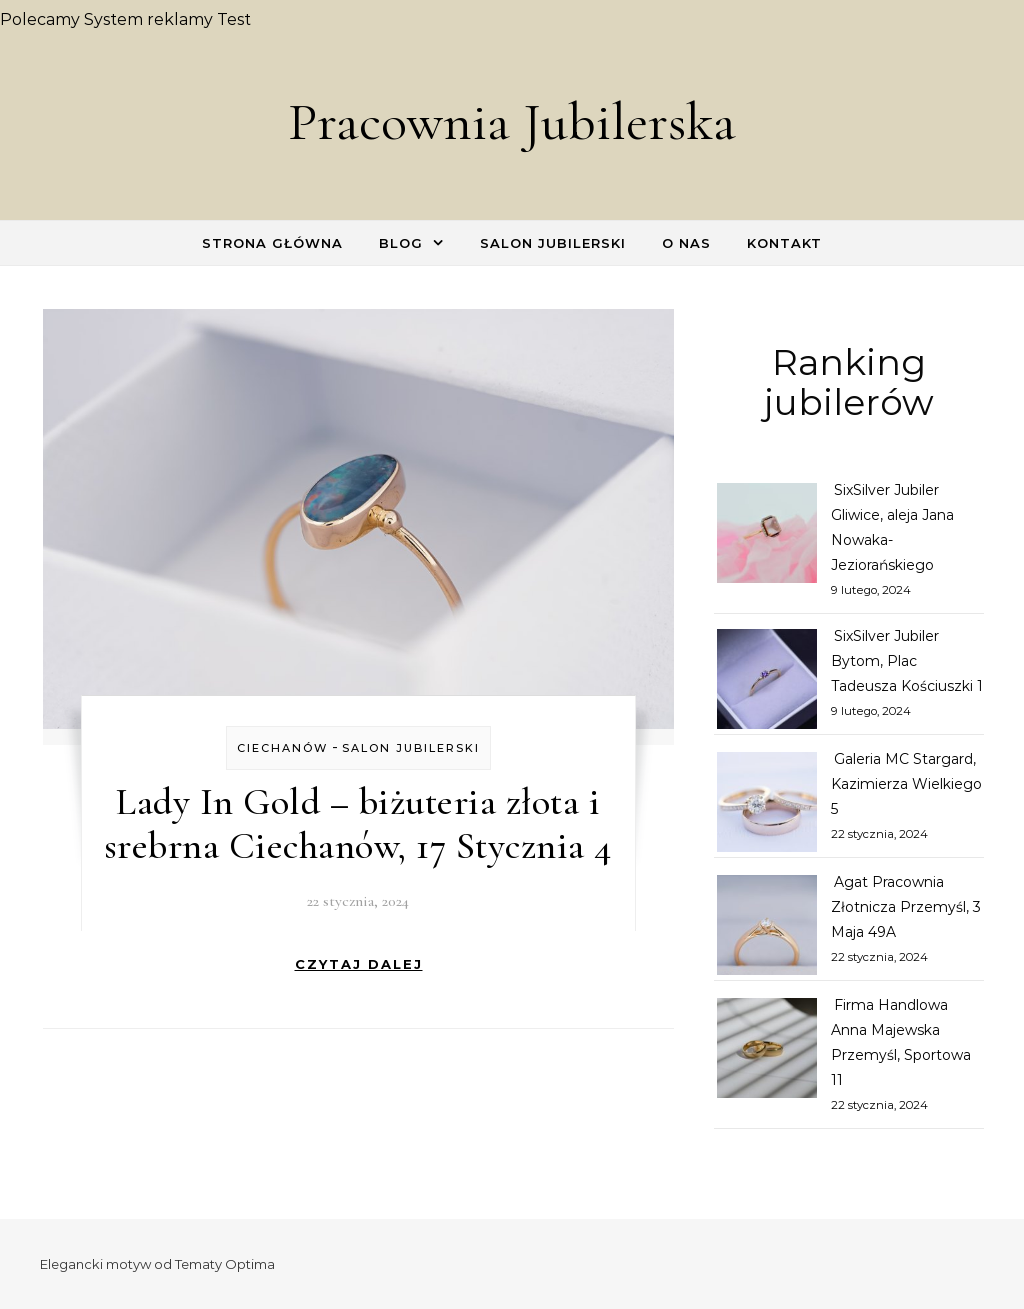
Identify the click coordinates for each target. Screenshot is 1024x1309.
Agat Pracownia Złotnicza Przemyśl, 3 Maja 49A (906, 907)
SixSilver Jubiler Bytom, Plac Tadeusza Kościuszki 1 (907, 661)
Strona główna (272, 243)
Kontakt (784, 243)
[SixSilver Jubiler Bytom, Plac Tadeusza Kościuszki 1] (767, 683)
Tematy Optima (225, 1264)
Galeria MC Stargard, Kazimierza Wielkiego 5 (906, 784)
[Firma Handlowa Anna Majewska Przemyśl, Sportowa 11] (767, 1052)
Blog (401, 243)
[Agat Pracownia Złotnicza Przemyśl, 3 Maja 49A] (767, 929)
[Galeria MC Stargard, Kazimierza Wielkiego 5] (767, 806)
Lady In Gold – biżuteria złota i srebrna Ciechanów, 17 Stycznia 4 (358, 824)
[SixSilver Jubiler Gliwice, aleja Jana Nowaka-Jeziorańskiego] (767, 537)
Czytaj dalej (359, 964)
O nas (686, 243)
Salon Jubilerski (553, 243)
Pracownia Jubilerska (512, 121)
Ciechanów (282, 748)
